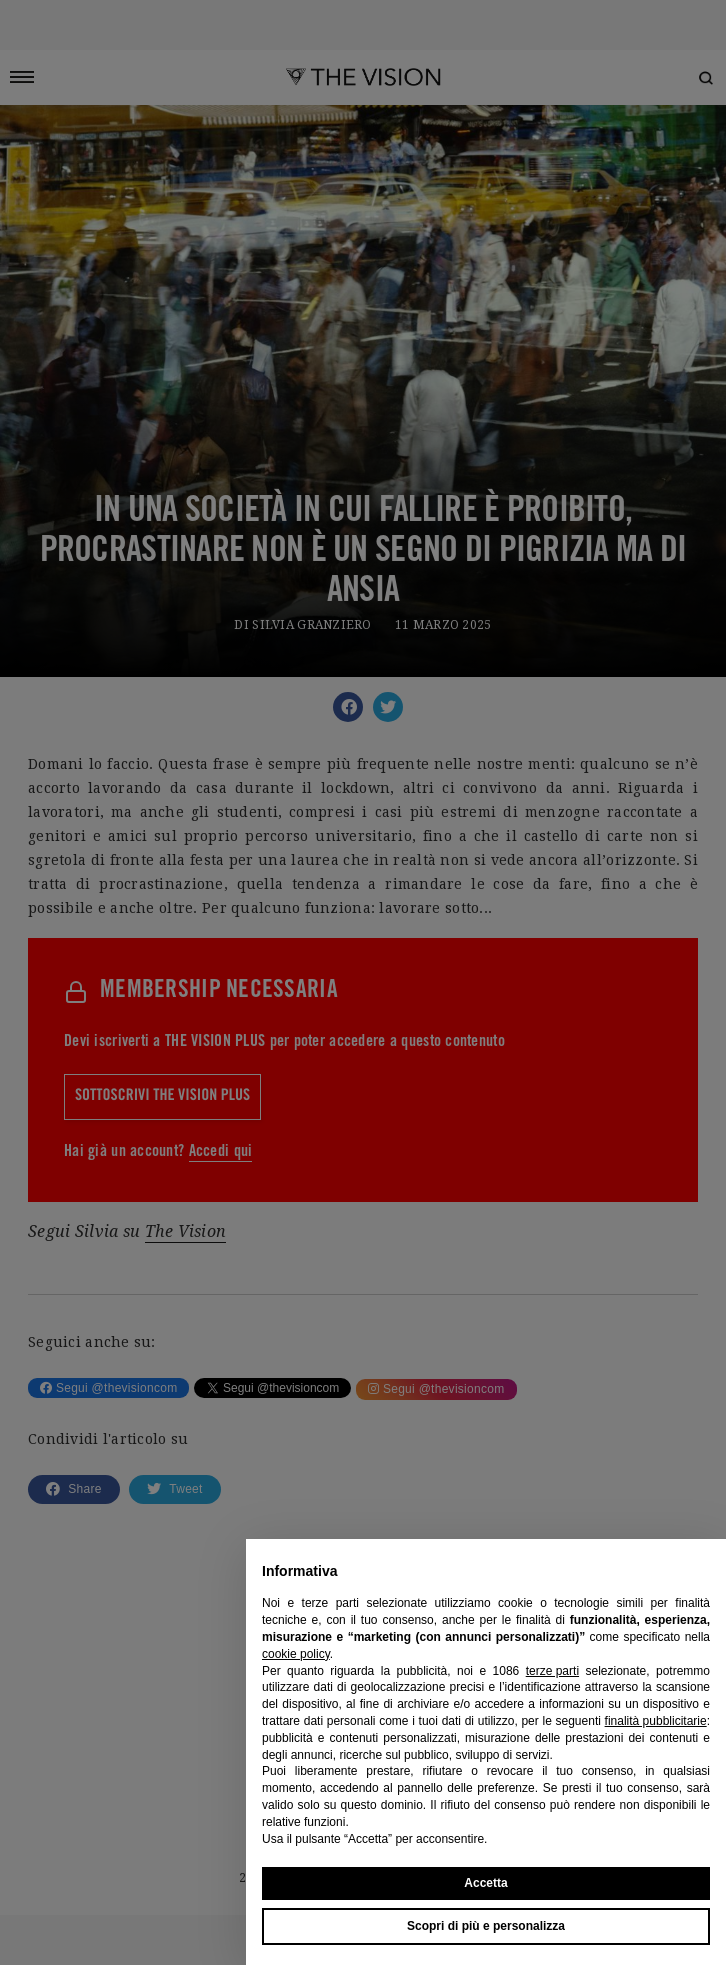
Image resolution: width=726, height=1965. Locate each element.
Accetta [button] (485, 1883)
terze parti (552, 1671)
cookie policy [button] (296, 1654)
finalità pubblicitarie (656, 1721)
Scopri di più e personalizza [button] (486, 1926)
